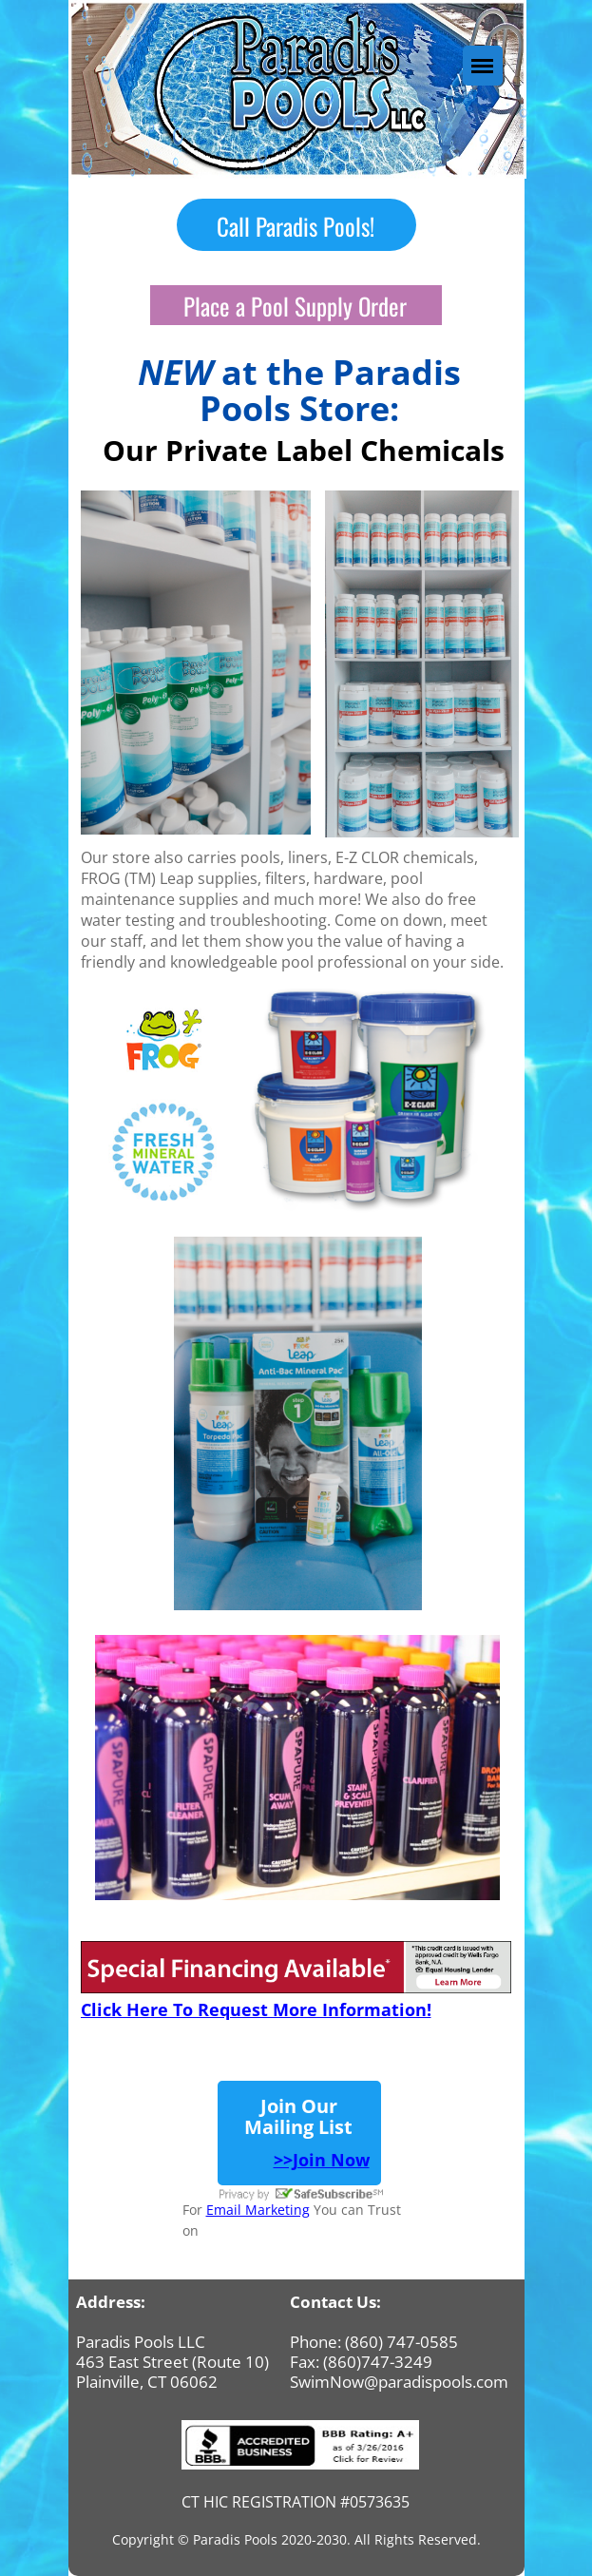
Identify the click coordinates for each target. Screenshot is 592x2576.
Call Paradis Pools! (295, 225)
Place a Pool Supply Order (295, 305)
